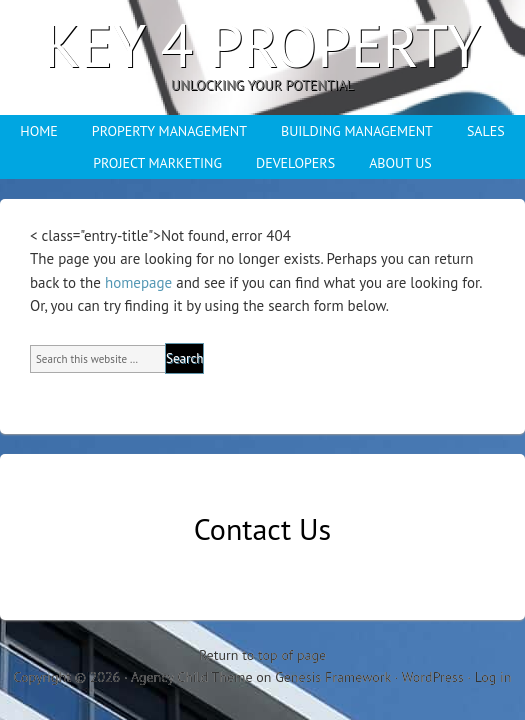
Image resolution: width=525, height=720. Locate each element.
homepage (138, 282)
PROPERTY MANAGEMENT (169, 131)
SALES (486, 131)
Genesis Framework (333, 677)
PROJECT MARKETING (157, 163)
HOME (39, 131)
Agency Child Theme (192, 677)
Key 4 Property (262, 45)
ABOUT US (400, 163)
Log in (493, 677)
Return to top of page (262, 655)
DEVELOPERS (295, 163)
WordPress (433, 677)
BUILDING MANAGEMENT (357, 131)
